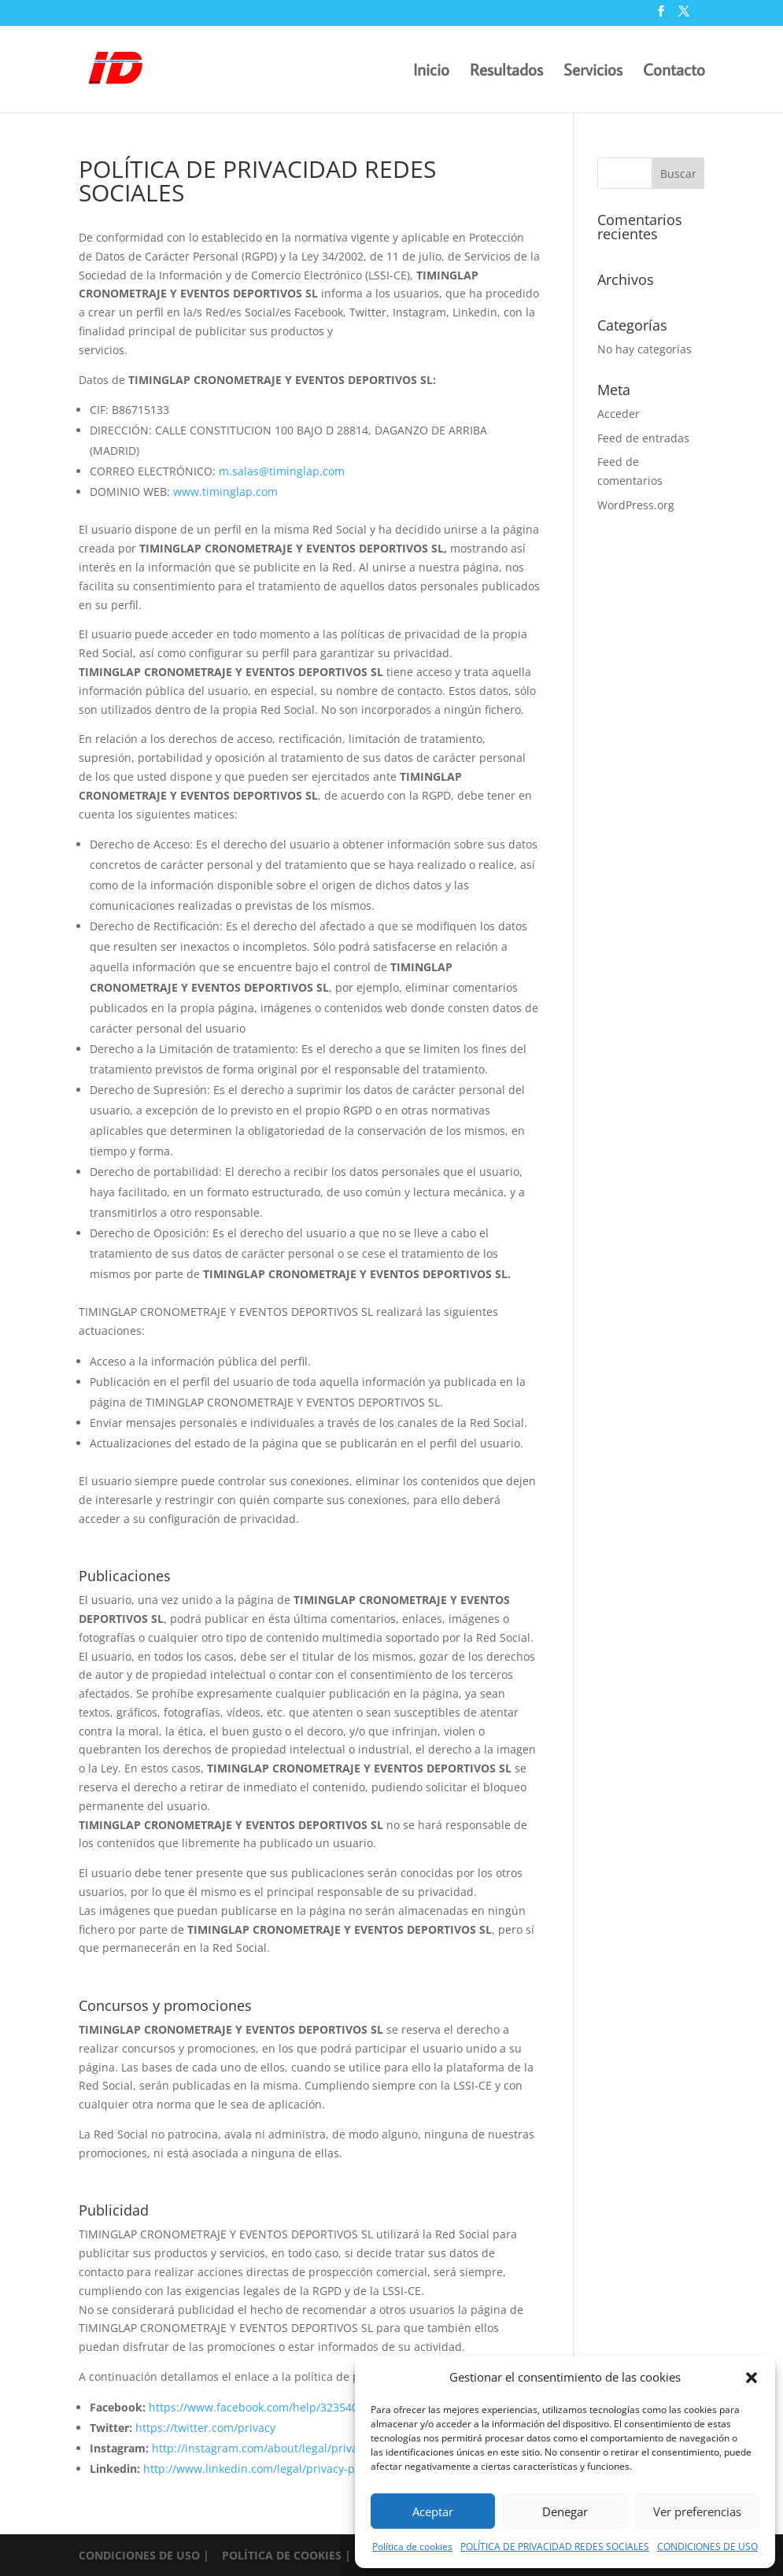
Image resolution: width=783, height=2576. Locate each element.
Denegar (565, 2511)
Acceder (618, 413)
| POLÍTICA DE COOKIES (274, 2555)
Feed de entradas (643, 438)
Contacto (674, 72)
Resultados (506, 72)
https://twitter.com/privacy (205, 2427)
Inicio (431, 72)
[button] (751, 2378)
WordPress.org (635, 504)
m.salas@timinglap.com (282, 471)
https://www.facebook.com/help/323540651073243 (282, 2407)
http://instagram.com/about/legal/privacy (260, 2448)
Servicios (592, 72)
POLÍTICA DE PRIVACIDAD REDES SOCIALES (554, 2546)
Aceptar (432, 2511)
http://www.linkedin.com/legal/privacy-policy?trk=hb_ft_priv (299, 2468)
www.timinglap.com (225, 491)
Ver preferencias (697, 2511)
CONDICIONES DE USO (707, 2546)
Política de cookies (412, 2546)
